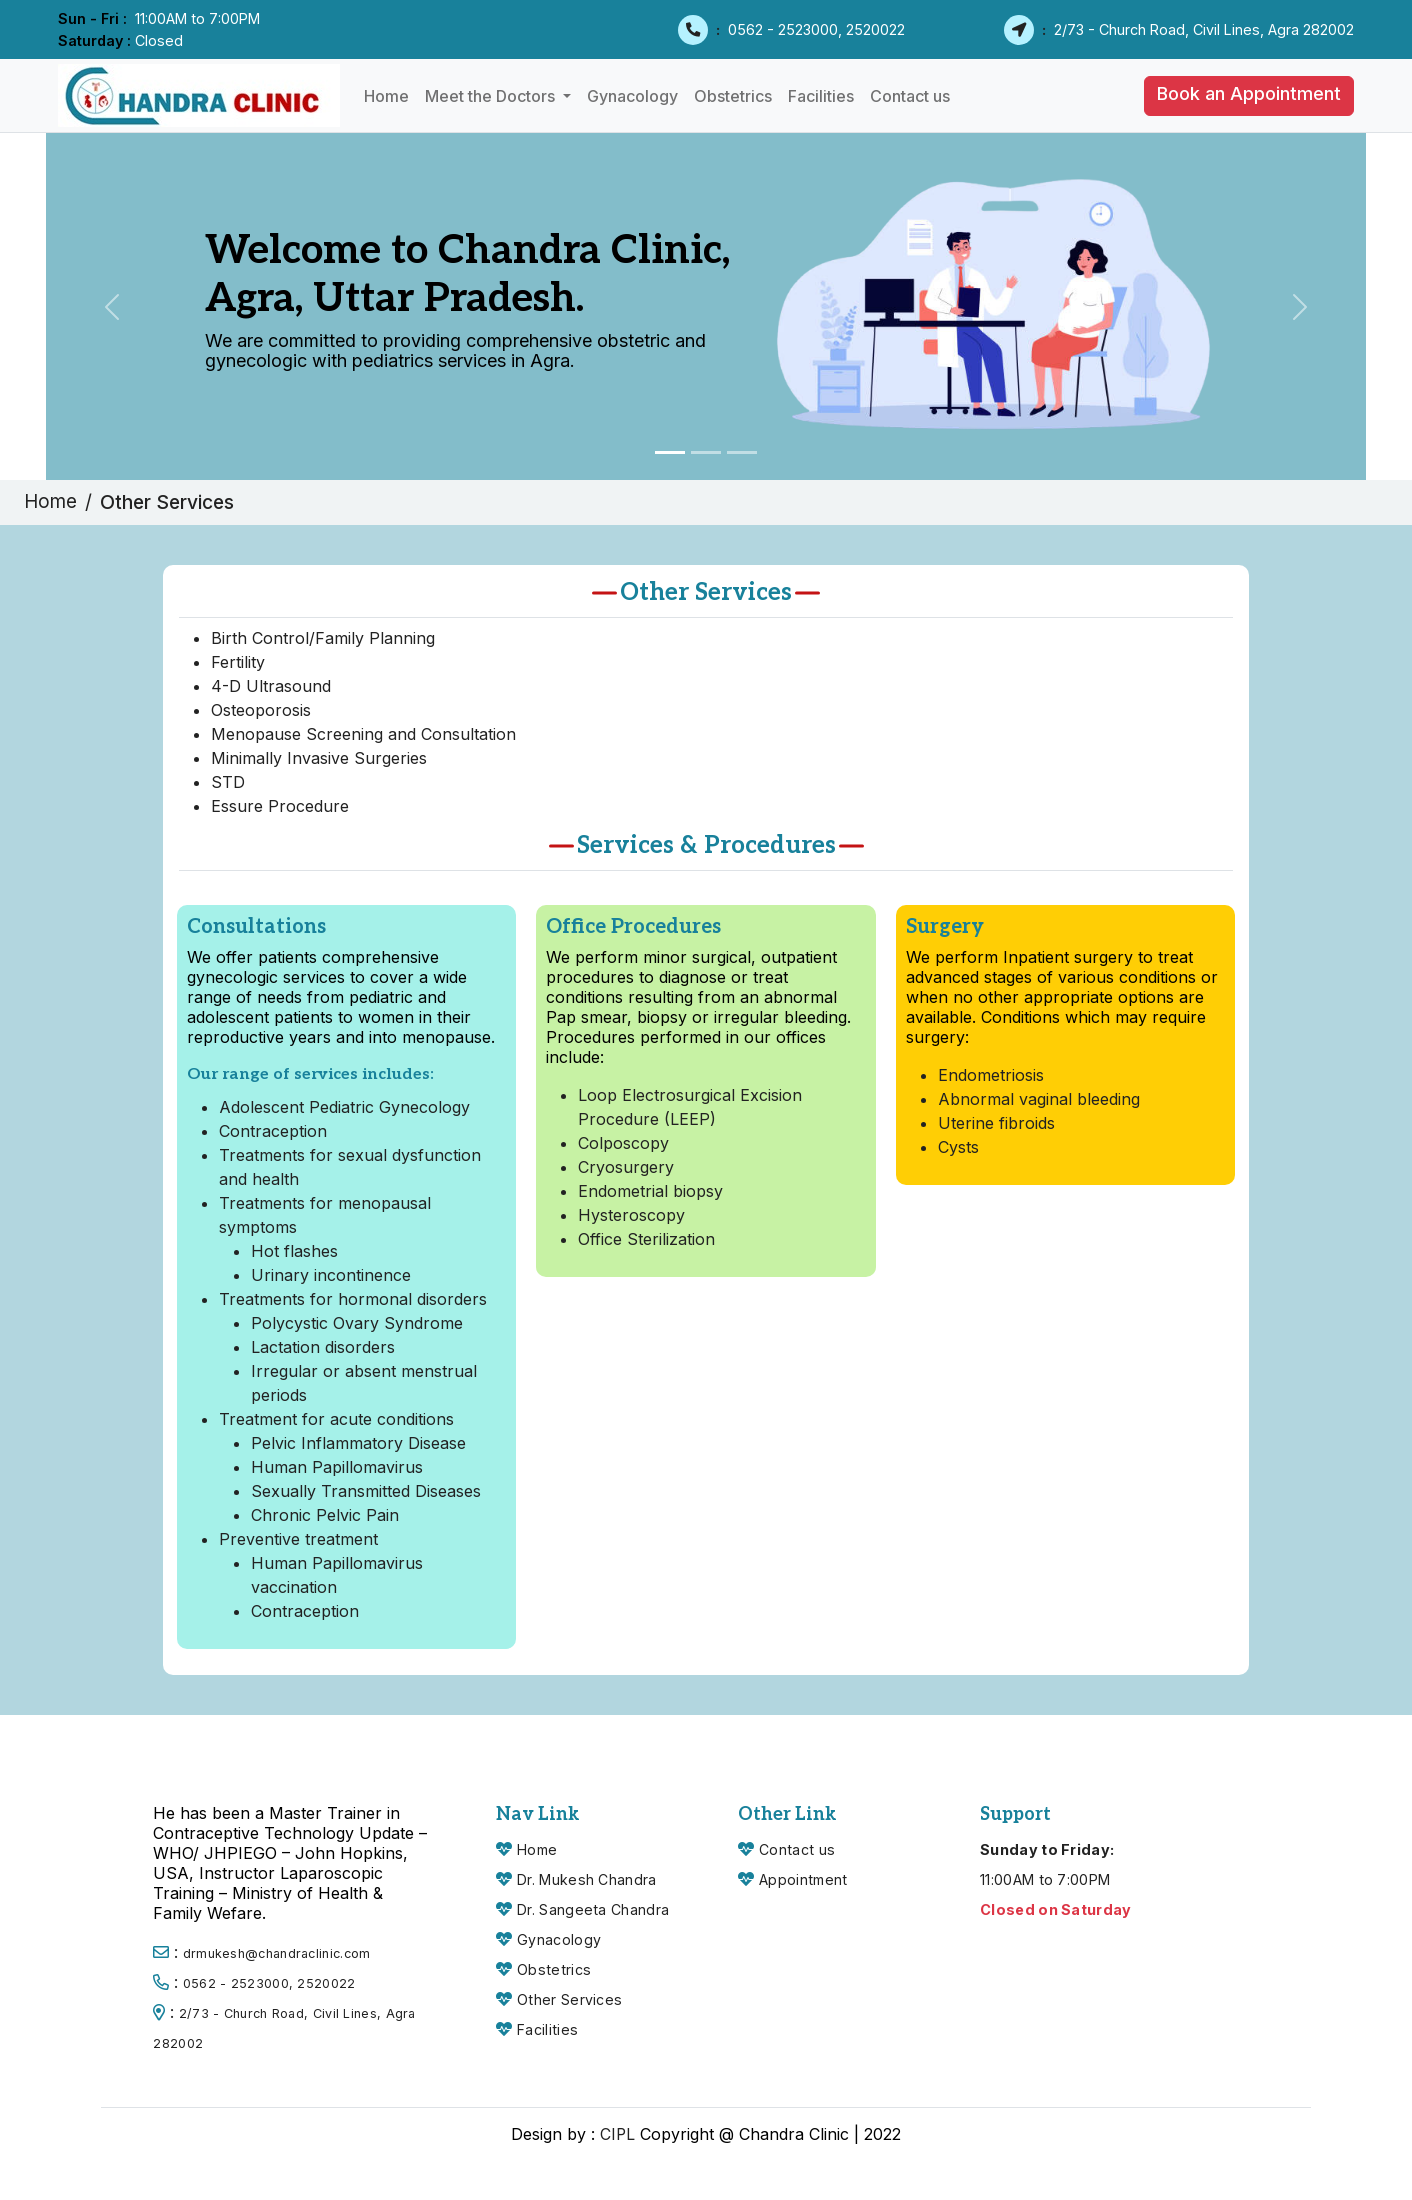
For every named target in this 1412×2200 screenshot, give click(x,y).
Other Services (569, 1999)
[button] (1249, 96)
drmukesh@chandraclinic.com (277, 1953)
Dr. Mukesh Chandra (586, 1879)
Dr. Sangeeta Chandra (593, 1909)
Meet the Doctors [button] (492, 96)
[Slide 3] (742, 452)
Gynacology (632, 96)
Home (386, 96)
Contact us (910, 96)
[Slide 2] (706, 452)
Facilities (821, 96)
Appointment (804, 1879)
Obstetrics (733, 96)
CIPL (618, 2134)
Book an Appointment (1249, 93)
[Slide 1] (670, 452)
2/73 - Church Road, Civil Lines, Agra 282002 (1204, 29)
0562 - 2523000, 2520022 (816, 29)
